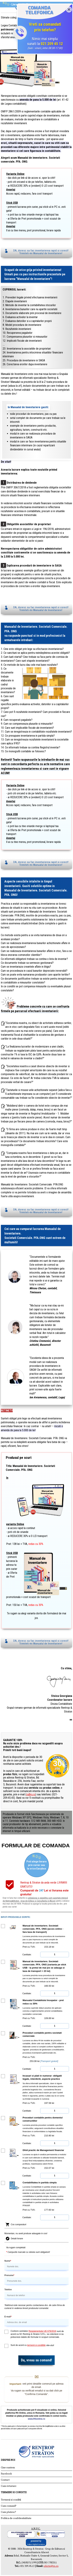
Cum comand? (8, 2506)
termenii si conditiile (36, 2345)
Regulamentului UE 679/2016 (42, 2331)
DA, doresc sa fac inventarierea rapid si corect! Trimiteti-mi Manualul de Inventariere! (41, 252)
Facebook (6, 2473)
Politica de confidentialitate (16, 2518)
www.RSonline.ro (36, 2419)
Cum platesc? (8, 2512)
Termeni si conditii (11, 2499)
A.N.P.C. (35, 2528)
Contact (5, 2480)
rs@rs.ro (30, 1794)
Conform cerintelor (19, 2331)
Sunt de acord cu (19, 2345)
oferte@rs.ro (51, 2566)
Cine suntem (8, 2467)
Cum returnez (8, 2486)
